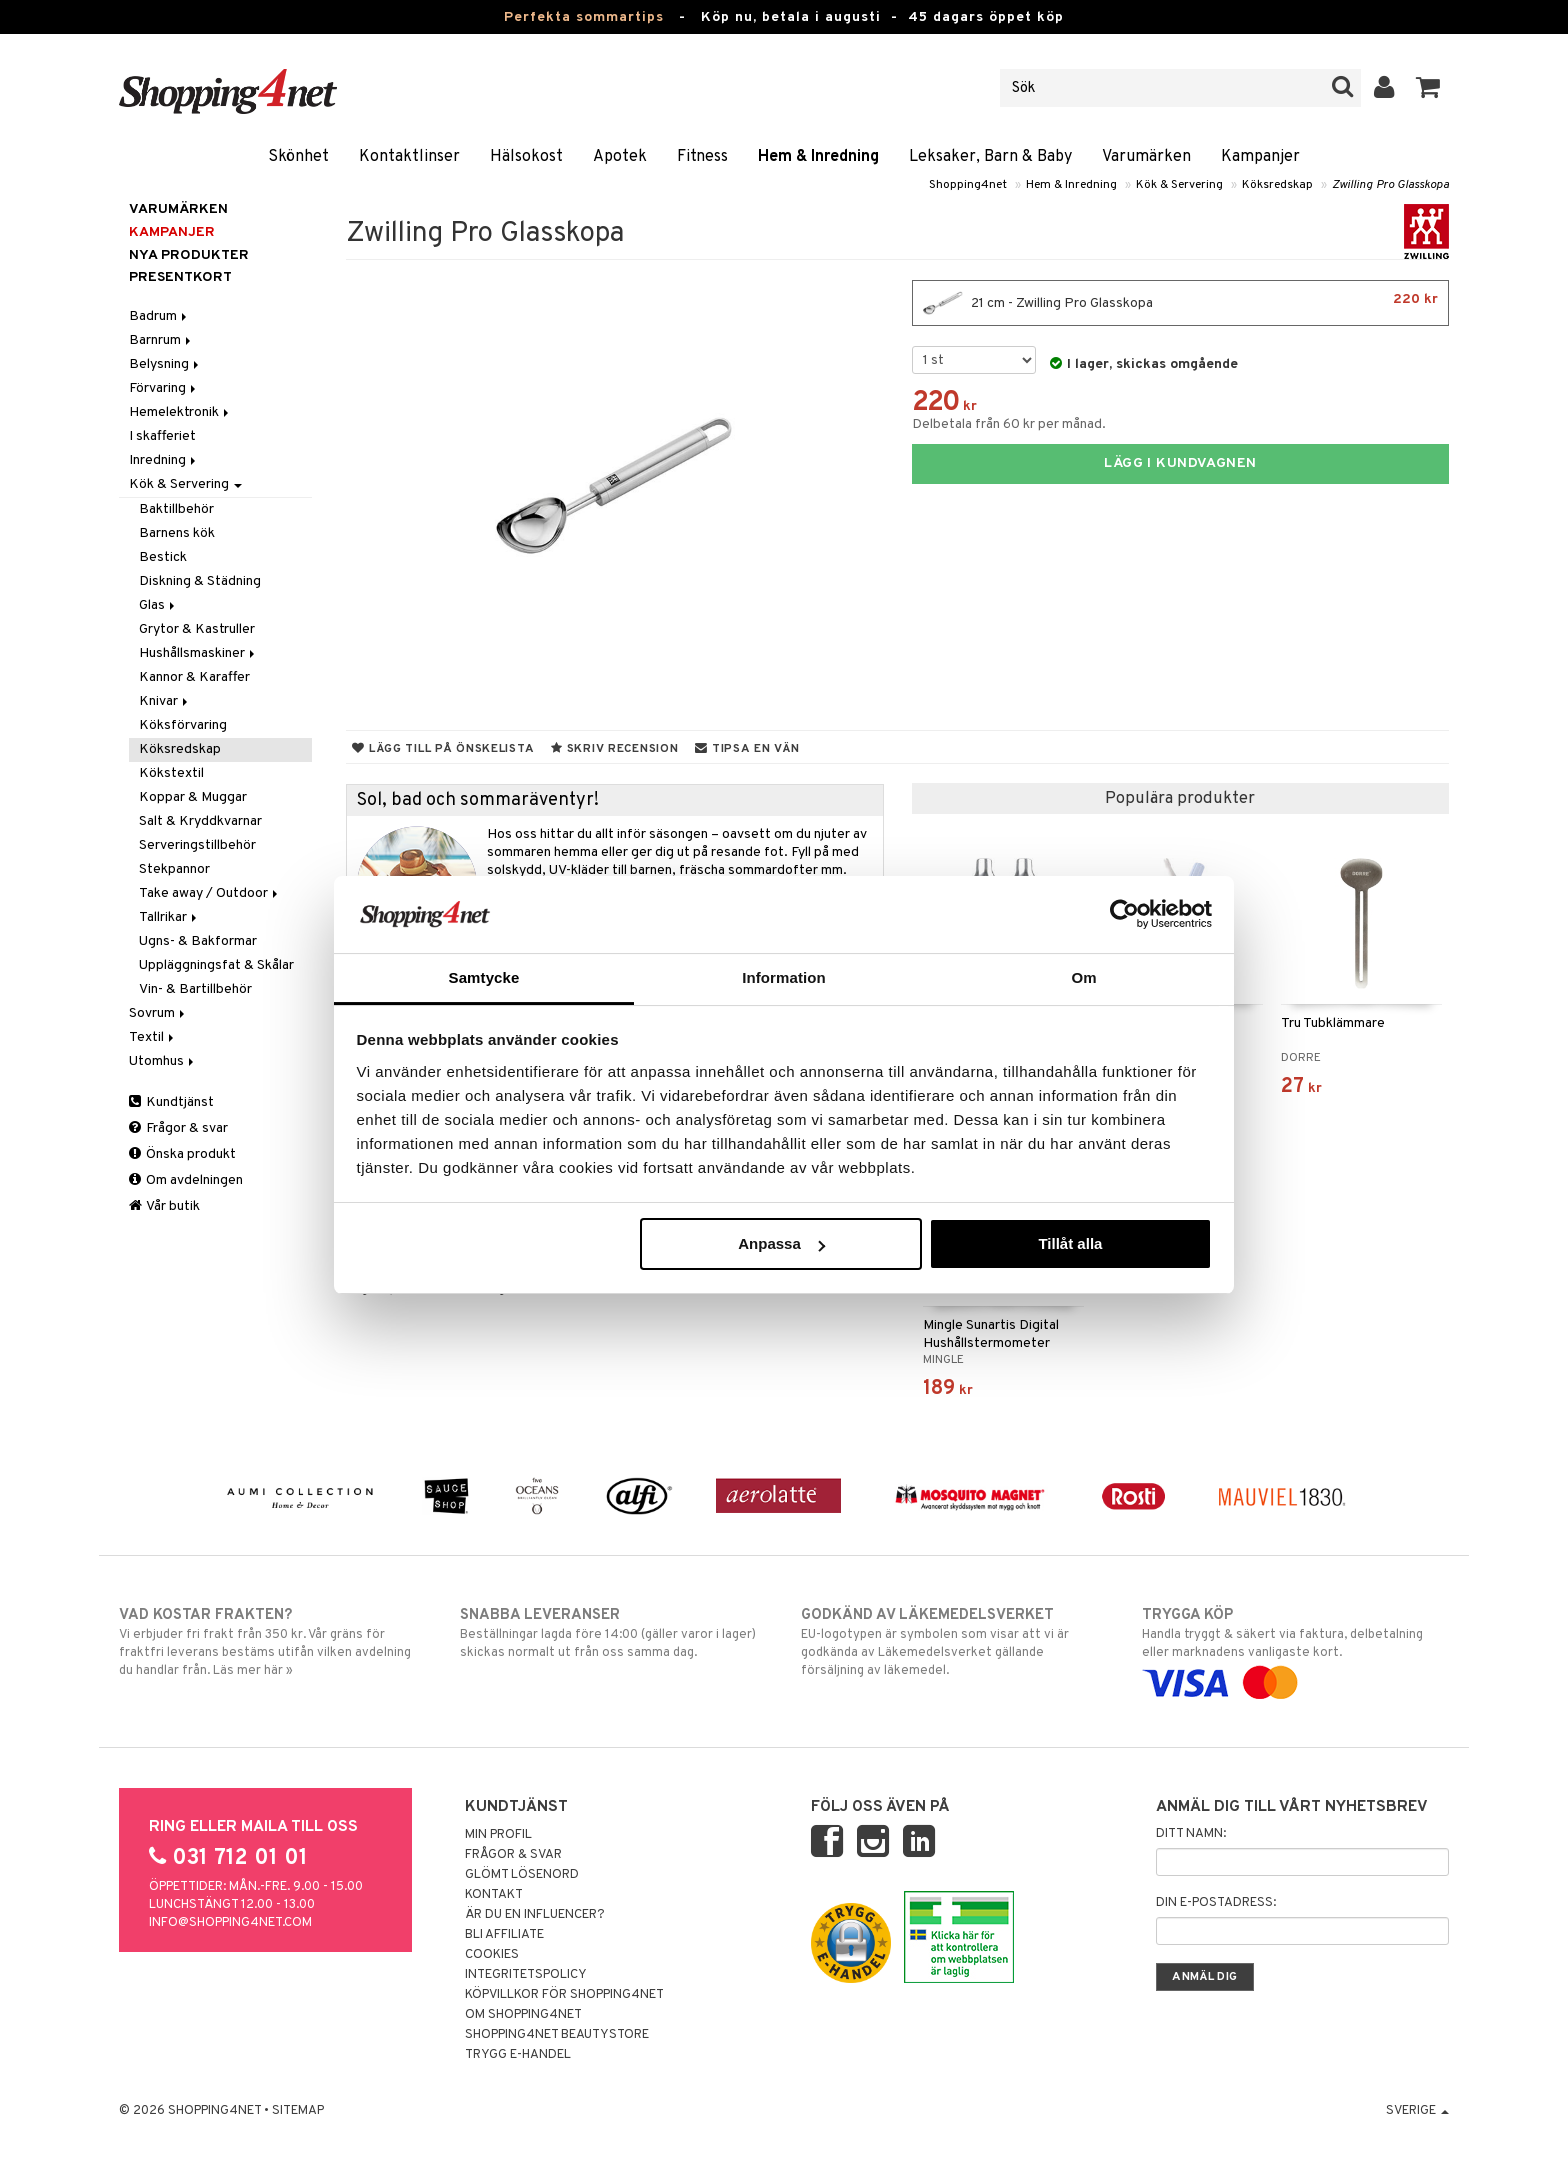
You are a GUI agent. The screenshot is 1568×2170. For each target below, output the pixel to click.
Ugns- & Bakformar (198, 941)
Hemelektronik (180, 412)
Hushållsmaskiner (198, 653)
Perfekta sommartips (584, 17)
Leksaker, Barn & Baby (990, 157)
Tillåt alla (1070, 1243)
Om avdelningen (186, 1180)
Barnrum (161, 340)
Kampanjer (1260, 157)
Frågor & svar (178, 1128)
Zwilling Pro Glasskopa (1390, 185)
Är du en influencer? (535, 1915)
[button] (1428, 88)
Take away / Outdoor (210, 893)
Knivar (165, 701)
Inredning (164, 460)
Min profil (498, 1835)
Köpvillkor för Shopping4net (564, 1995)
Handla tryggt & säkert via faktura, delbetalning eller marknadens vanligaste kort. (1295, 1649)
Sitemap (298, 2111)
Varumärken (1146, 157)
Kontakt (494, 1895)
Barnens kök (177, 533)
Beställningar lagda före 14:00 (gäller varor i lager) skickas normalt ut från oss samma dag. (613, 1633)
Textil (153, 1037)
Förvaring (164, 388)
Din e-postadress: (1216, 1903)
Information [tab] (784, 977)
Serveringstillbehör (197, 845)
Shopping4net (968, 185)
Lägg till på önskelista (443, 749)
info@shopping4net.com (230, 1923)
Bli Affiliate (504, 1935)
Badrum (159, 316)
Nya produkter (189, 255)
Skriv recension (614, 749)
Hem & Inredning (818, 157)
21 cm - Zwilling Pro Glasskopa (1180, 303)
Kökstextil (171, 773)
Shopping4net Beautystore (557, 2035)
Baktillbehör (176, 509)
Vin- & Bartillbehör (195, 989)
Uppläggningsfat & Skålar (216, 965)
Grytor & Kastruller (197, 629)
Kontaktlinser (409, 157)
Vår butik (164, 1206)
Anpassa (781, 1243)
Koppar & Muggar (193, 797)
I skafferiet (162, 436)
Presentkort (180, 277)
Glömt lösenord (522, 1875)
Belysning (165, 364)
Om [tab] (1083, 977)
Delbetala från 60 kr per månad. (1009, 424)
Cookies (492, 1955)
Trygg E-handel (518, 2055)
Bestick (163, 557)
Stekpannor (174, 869)
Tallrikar (169, 917)
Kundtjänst (171, 1102)
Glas (158, 605)
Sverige (1417, 2111)
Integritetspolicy (526, 1975)
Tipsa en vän (747, 749)
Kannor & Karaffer (194, 677)
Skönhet (298, 157)
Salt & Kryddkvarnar (200, 821)
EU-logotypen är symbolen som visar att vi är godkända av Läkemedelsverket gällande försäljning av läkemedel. (954, 1642)
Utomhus (163, 1061)
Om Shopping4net (523, 2015)
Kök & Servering (1179, 185)
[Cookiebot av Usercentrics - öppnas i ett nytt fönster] (1124, 914)
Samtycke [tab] (484, 977)
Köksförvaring (183, 725)
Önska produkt (182, 1154)
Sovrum (158, 1013)
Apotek (620, 157)
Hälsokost (526, 157)
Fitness (702, 157)
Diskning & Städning (200, 581)
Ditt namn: (1191, 1834)
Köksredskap (1277, 185)
